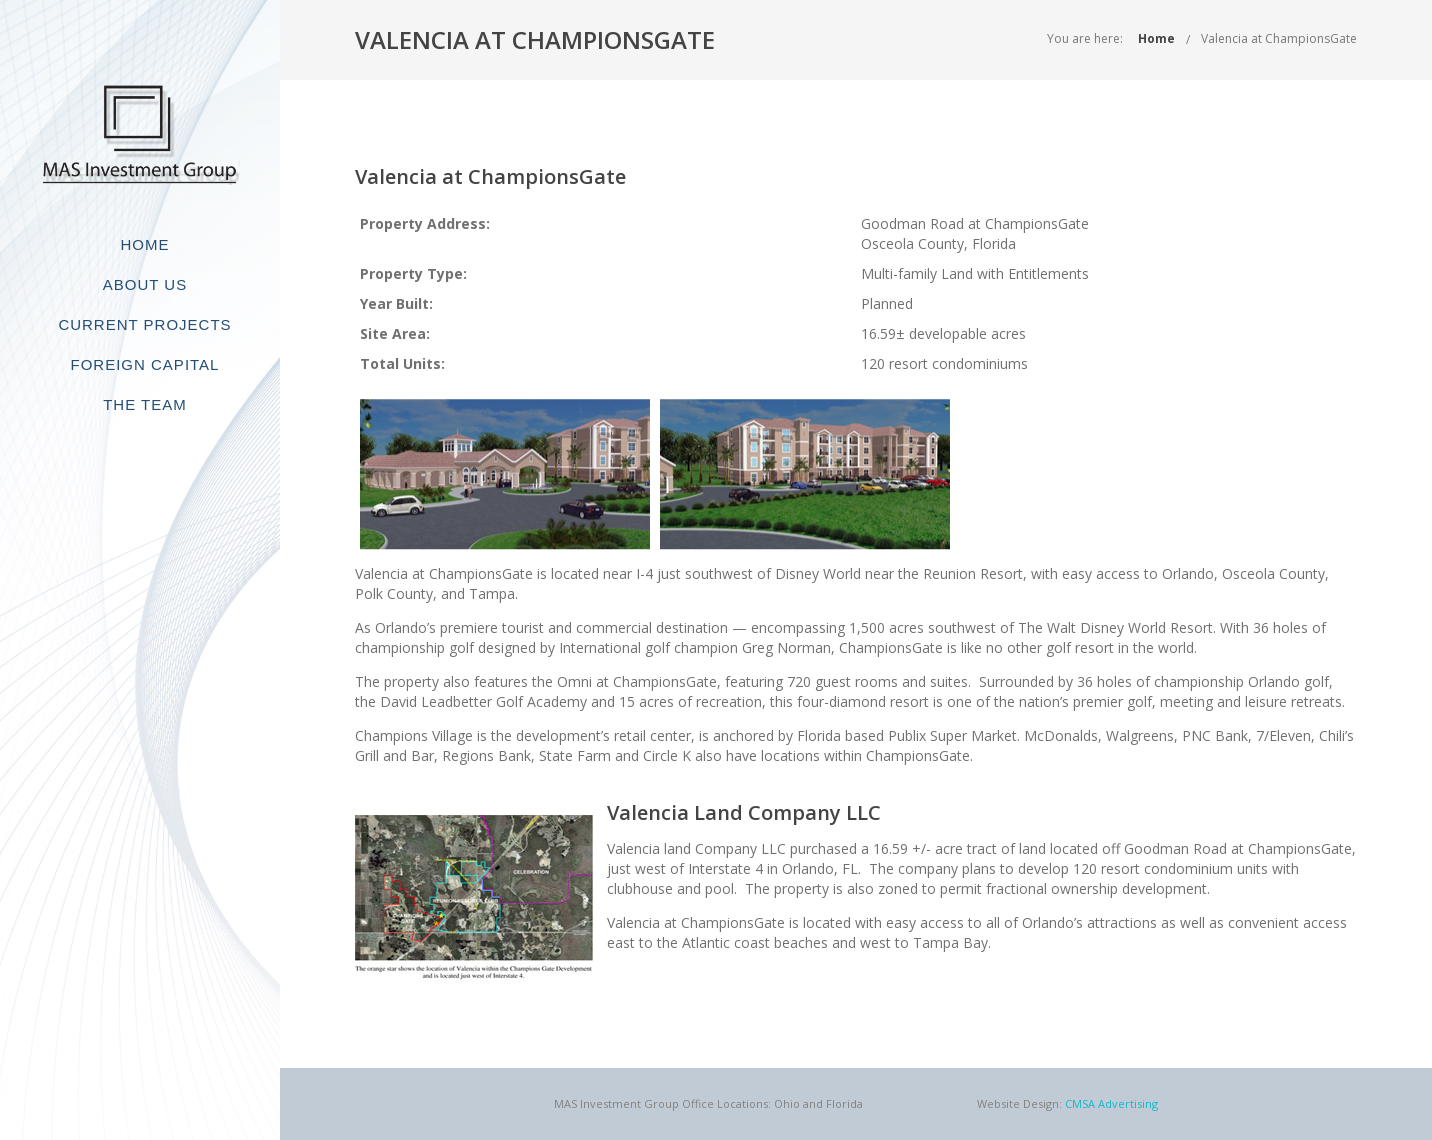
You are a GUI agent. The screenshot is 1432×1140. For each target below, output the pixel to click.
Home (145, 244)
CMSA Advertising (1111, 1103)
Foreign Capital (145, 364)
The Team (145, 404)
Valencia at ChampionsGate (1279, 38)
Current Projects (144, 324)
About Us (145, 284)
